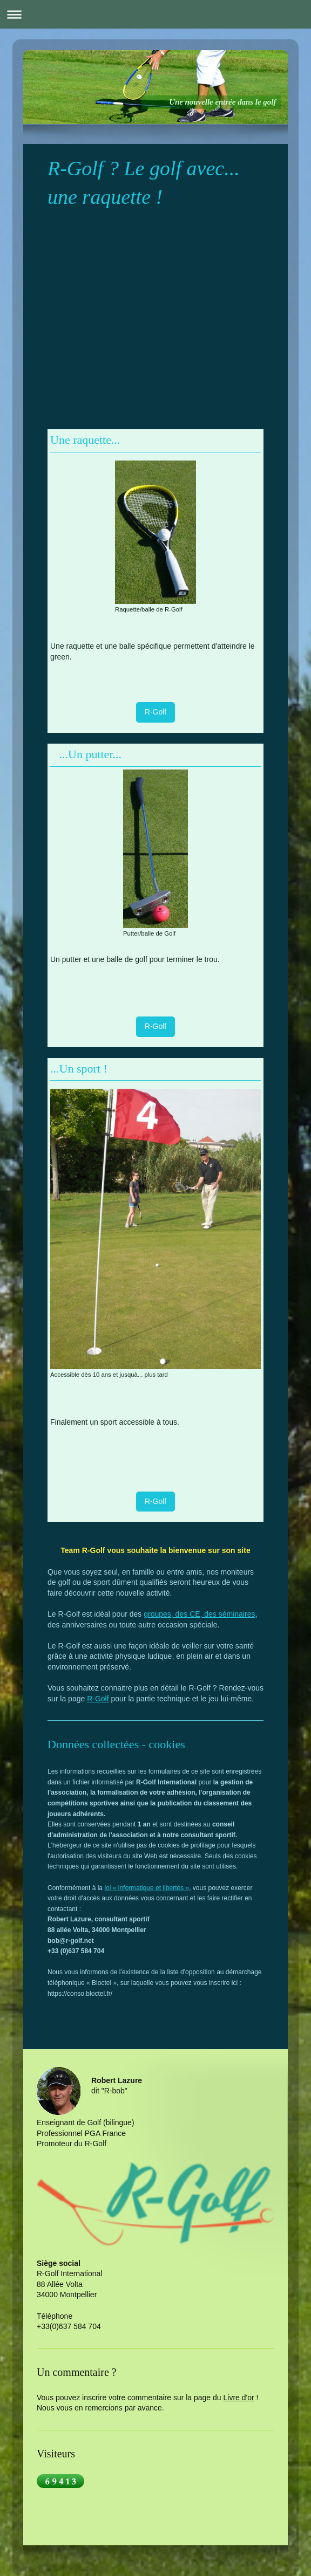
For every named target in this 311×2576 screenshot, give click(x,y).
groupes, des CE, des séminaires (199, 1614)
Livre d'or (239, 2397)
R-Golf (155, 711)
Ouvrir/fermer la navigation (155, 14)
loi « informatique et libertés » (146, 1888)
